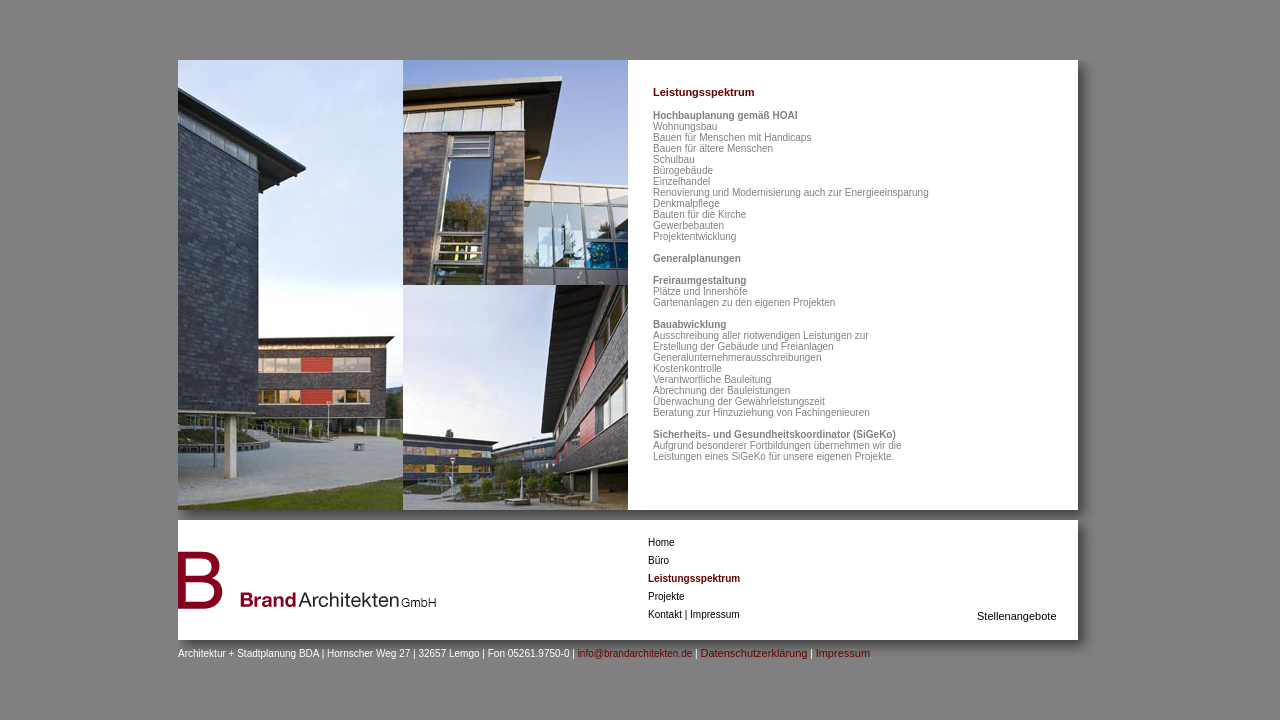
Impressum (843, 653)
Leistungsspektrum (694, 578)
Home (661, 542)
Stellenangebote (1017, 616)
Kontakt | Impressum (694, 614)
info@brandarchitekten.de (636, 653)
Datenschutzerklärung (753, 653)
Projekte (666, 596)
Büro (658, 560)
